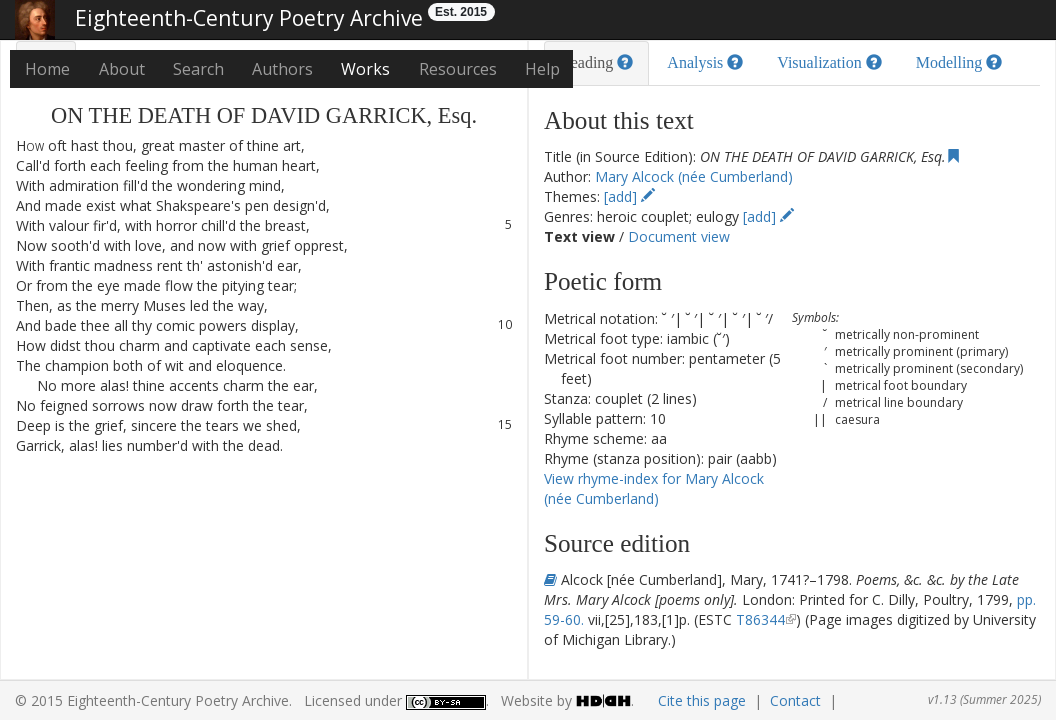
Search (198, 69)
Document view (679, 236)
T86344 (760, 619)
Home (47, 69)
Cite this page (702, 700)
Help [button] (542, 69)
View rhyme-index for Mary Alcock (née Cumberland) (654, 488)
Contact (795, 700)
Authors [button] (282, 69)
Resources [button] (458, 69)
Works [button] (365, 69)
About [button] (122, 69)
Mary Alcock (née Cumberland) (694, 176)
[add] (629, 196)
